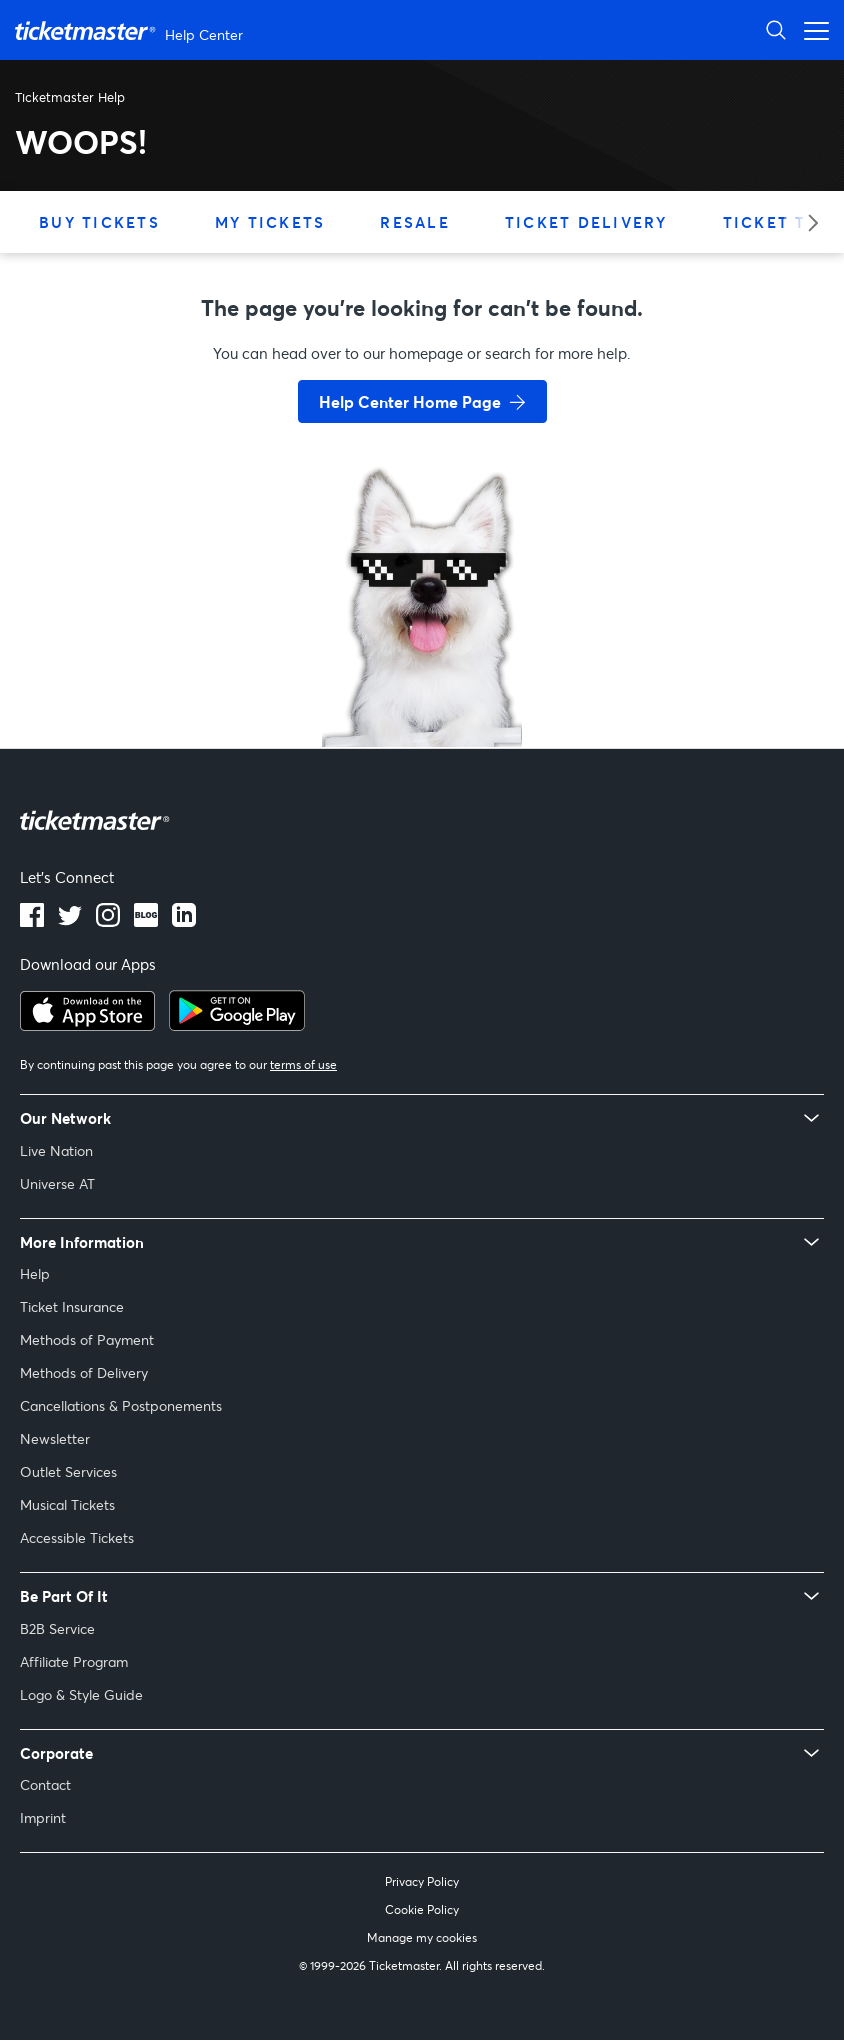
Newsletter (55, 1438)
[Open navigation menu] (811, 29)
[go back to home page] (422, 676)
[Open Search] (776, 29)
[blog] (146, 921)
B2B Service (57, 1628)
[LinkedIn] (184, 921)
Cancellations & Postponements (121, 1405)
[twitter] (70, 921)
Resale (415, 222)
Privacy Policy (422, 1881)
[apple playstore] (87, 1025)
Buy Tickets (99, 222)
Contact (45, 1784)
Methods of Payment (87, 1339)
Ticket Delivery (586, 222)
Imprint (43, 1817)
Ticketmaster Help (70, 97)
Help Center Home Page (410, 401)
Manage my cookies (422, 1937)
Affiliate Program (74, 1661)
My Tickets (270, 222)
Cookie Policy (422, 1909)
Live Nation (56, 1150)
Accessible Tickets (77, 1537)
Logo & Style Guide (81, 1694)
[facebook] (32, 921)
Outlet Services (68, 1471)
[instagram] (108, 921)
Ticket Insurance (72, 1306)
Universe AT (57, 1183)
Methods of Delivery (84, 1372)
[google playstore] (237, 1025)
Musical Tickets (67, 1504)
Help (35, 1273)
